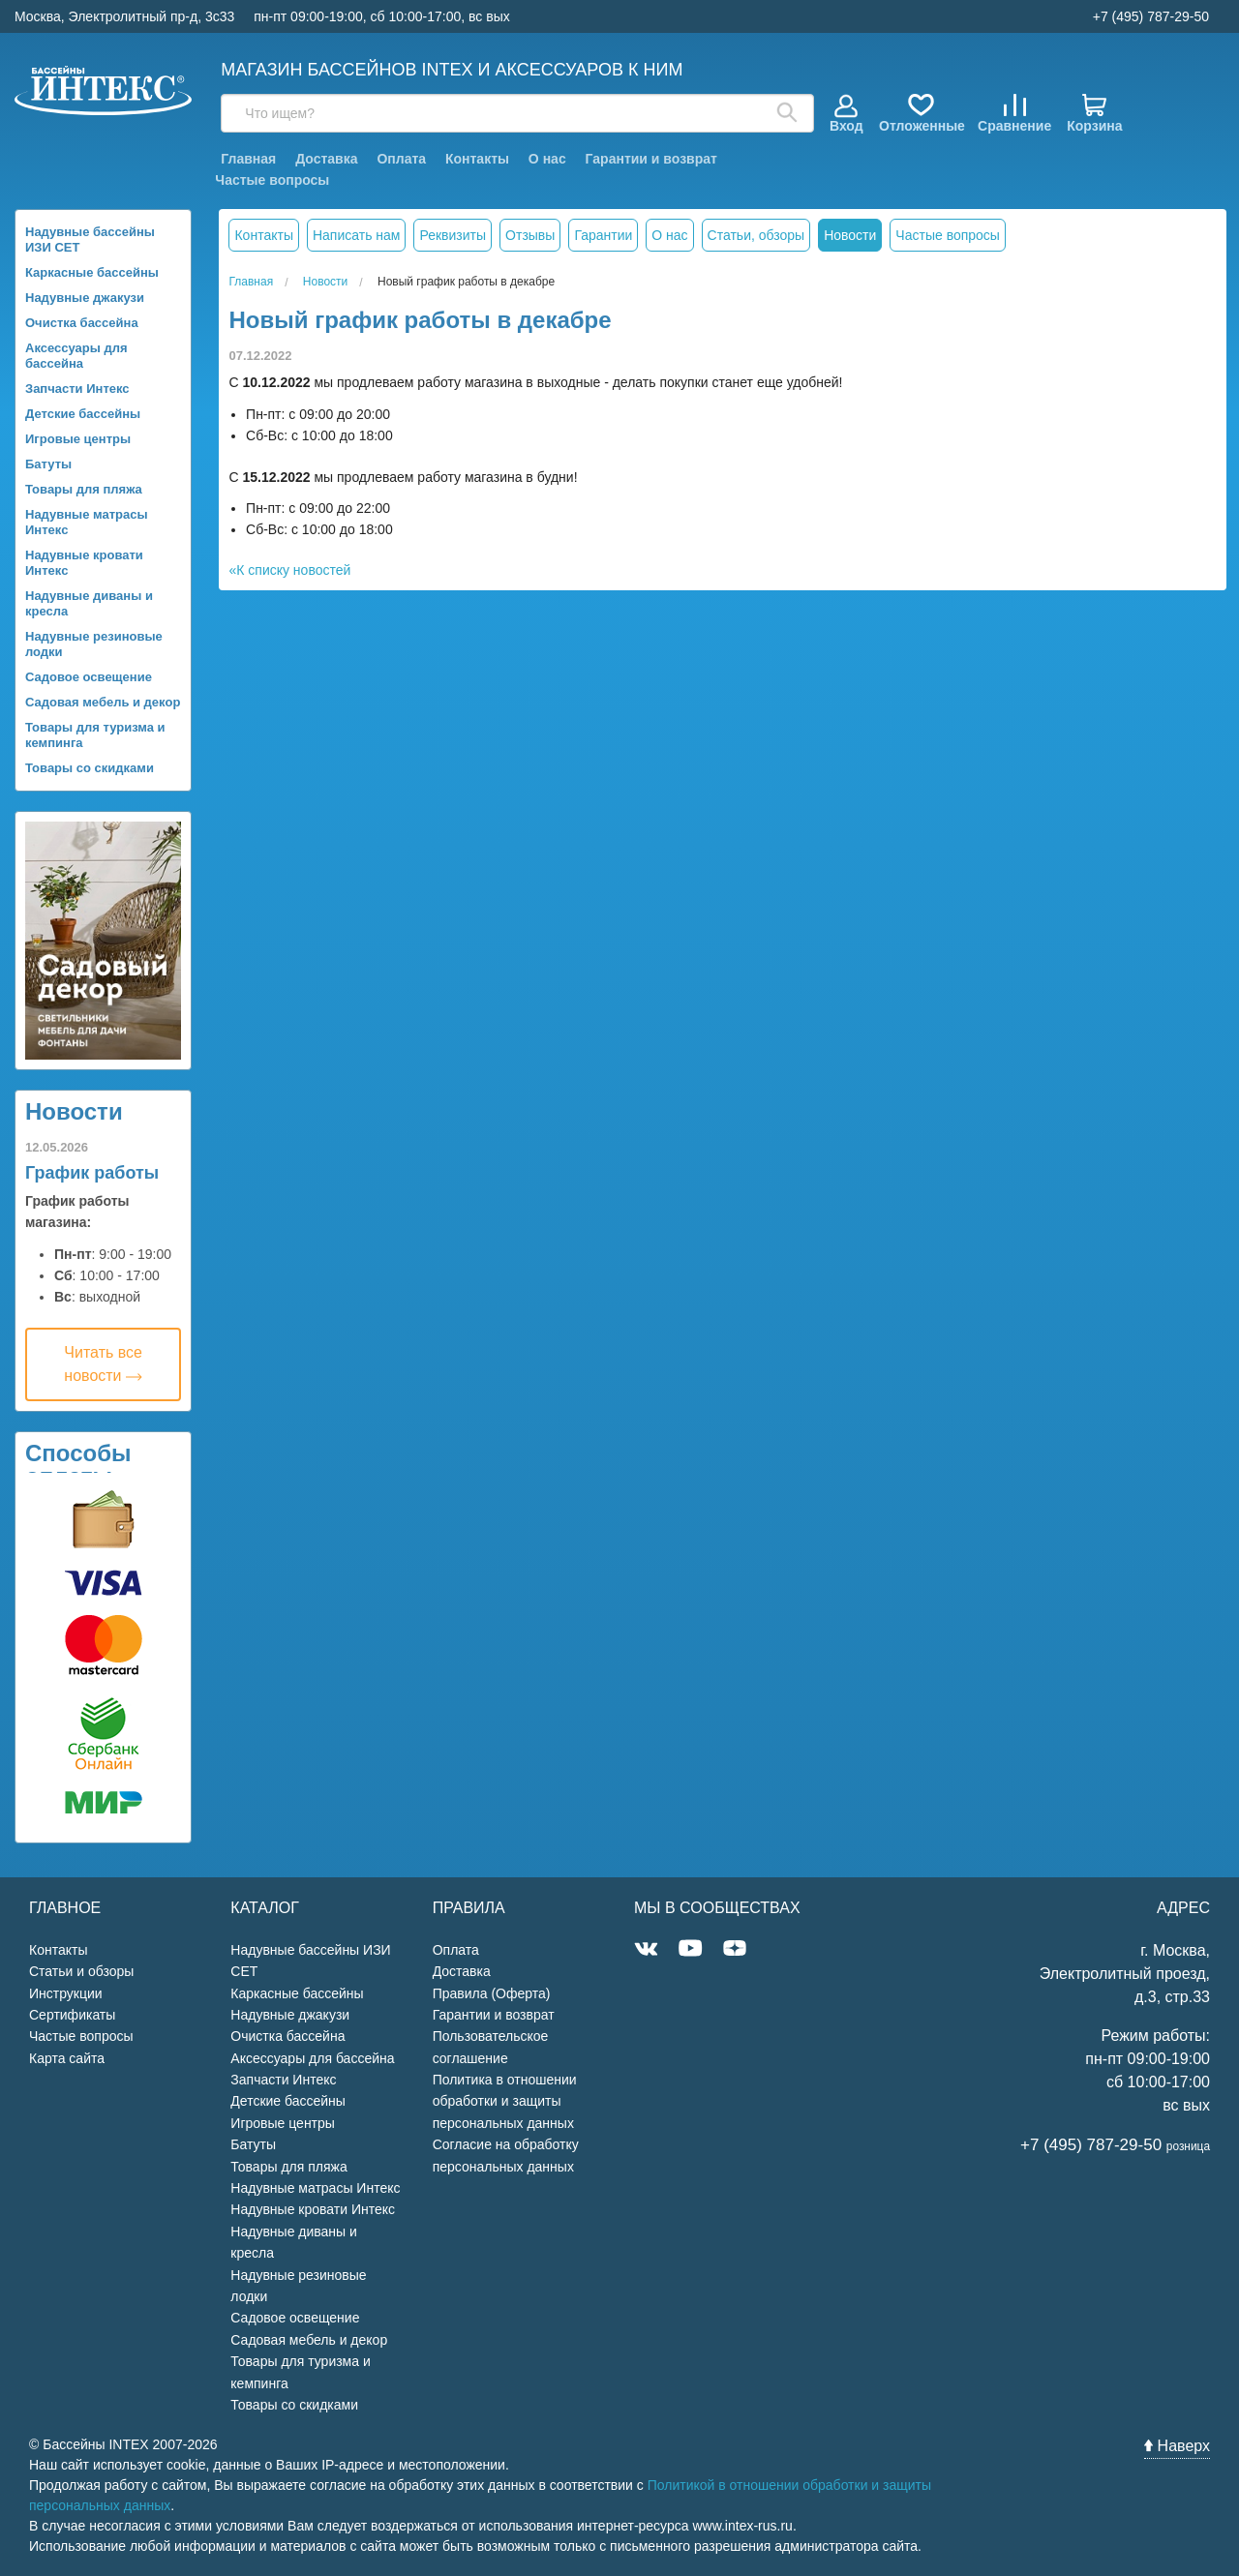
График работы (92, 1173)
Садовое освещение (88, 677)
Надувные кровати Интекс (84, 563)
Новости (74, 1111)
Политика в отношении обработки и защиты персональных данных (505, 2101)
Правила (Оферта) (492, 1993)
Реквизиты (452, 235)
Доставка (326, 158)
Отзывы (530, 235)
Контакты (477, 158)
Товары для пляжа (83, 489)
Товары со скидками (89, 768)
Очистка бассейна (81, 322)
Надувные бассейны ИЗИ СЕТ (90, 240)
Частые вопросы (272, 180)
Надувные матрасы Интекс (86, 522)
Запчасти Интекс (77, 388)
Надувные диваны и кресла (89, 603)
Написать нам (357, 235)
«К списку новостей (289, 570)
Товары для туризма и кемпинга (95, 735)
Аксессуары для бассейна (76, 356)
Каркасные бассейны (92, 272)
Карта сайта (67, 2058)
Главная (248, 158)
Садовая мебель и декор (102, 702)
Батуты (48, 464)
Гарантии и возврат (651, 158)
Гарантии (603, 235)
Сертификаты (72, 2014)
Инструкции (66, 1993)
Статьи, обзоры (756, 235)
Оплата (401, 158)
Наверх (1177, 2446)
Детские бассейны (82, 413)
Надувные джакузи (84, 297)
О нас (547, 158)
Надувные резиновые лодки (94, 644)
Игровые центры (78, 439)
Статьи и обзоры (81, 1971)
